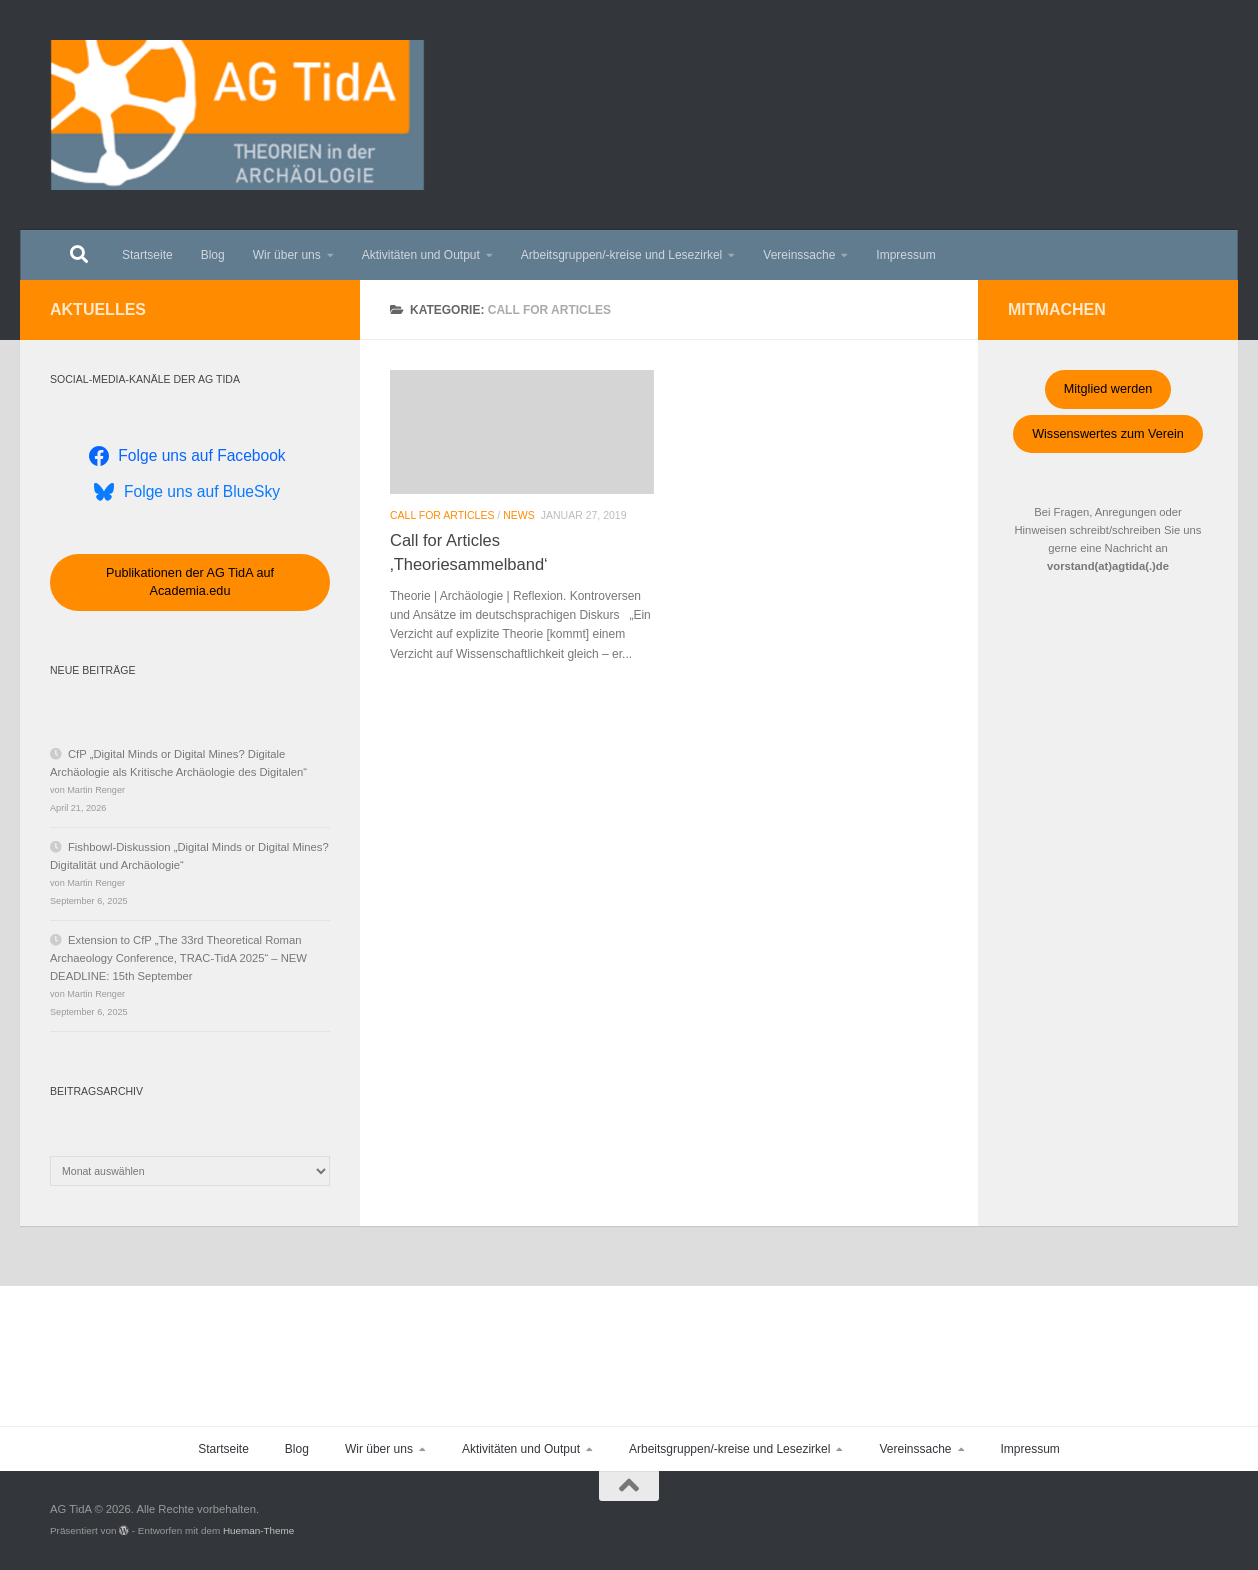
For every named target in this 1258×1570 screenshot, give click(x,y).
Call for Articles (442, 515)
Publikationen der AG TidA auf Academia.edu (190, 582)
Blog (213, 255)
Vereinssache (799, 255)
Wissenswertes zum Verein (1108, 434)
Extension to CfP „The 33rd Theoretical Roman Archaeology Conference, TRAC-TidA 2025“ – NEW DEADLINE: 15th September (178, 958)
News (519, 515)
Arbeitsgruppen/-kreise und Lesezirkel (621, 255)
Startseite (147, 255)
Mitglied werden (1108, 389)
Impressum (905, 255)
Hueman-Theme (258, 1530)
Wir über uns (287, 255)
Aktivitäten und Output (421, 255)
